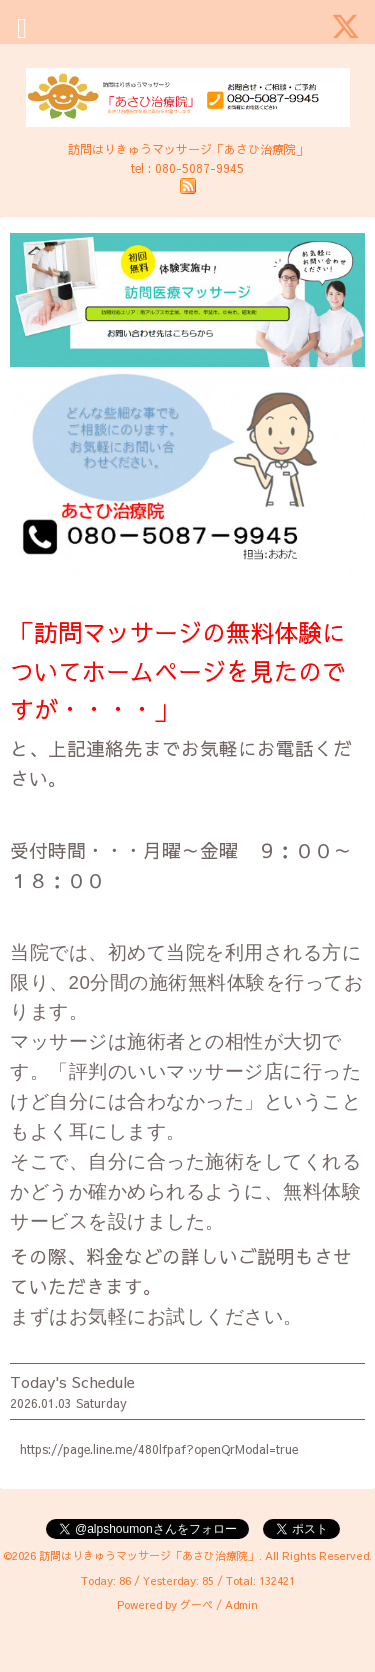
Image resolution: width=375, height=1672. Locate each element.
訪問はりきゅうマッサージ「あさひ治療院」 (149, 1555)
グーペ (196, 1604)
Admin (241, 1604)
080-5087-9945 (199, 168)
